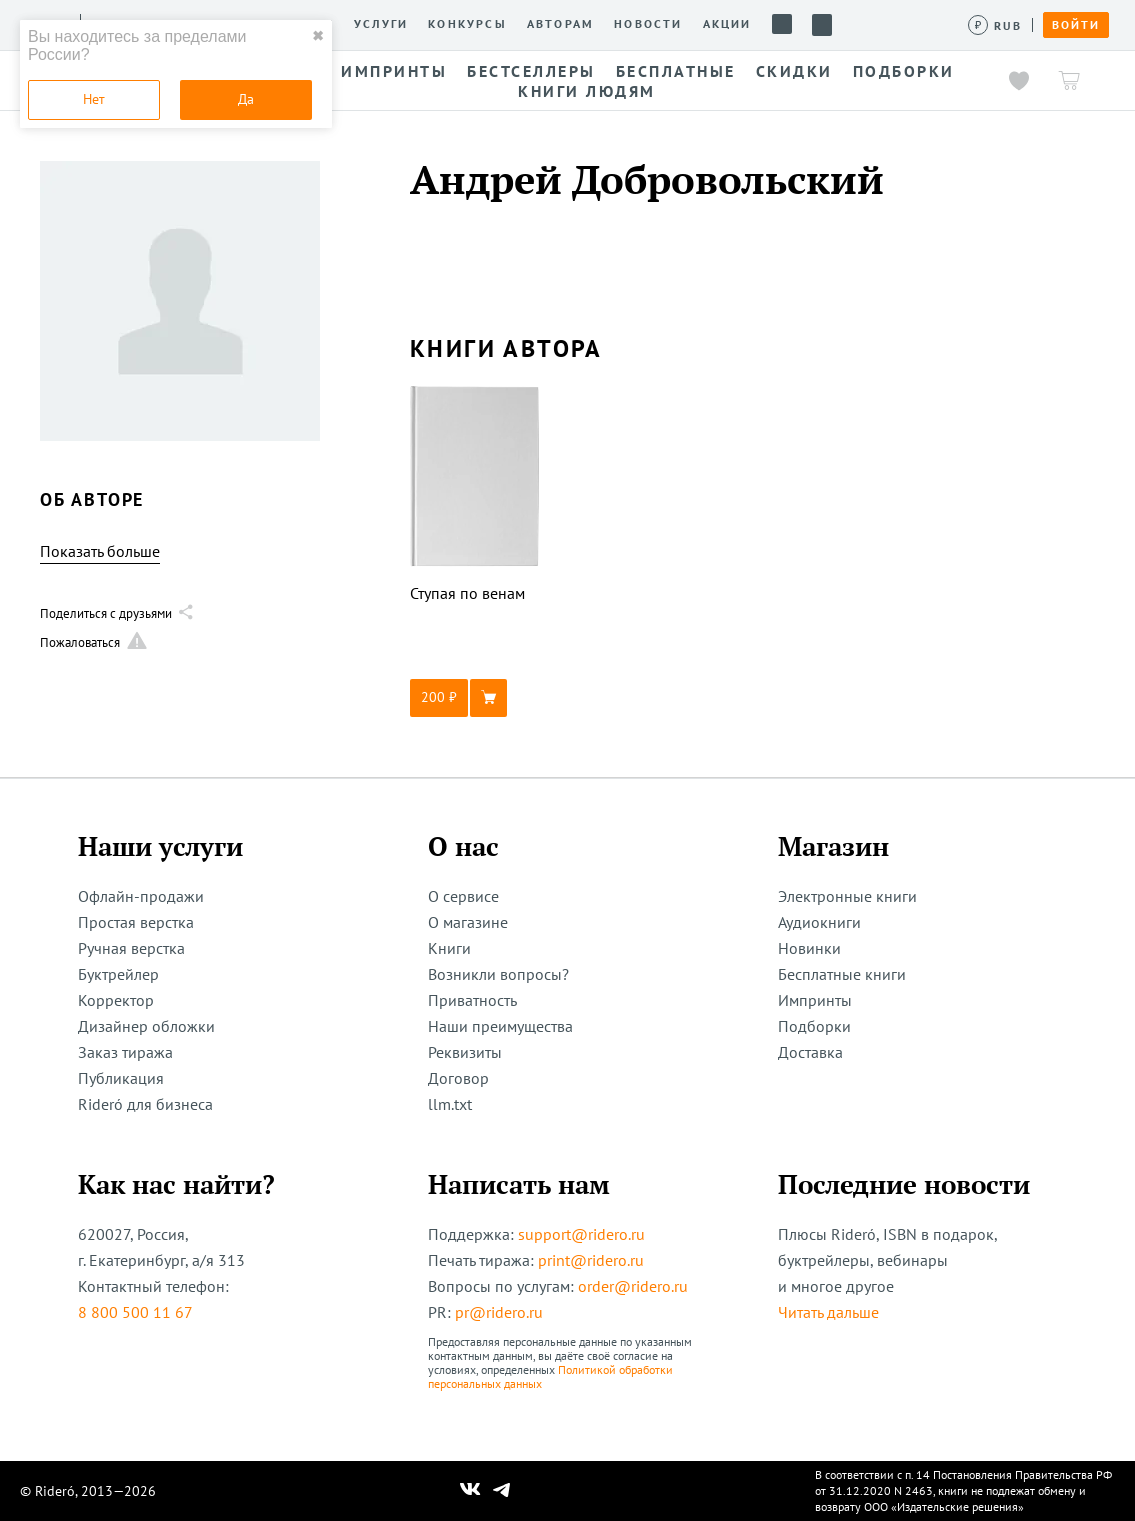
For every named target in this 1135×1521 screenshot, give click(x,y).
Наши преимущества (500, 1026)
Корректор (116, 1000)
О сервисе (463, 896)
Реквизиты (465, 1052)
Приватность (472, 1000)
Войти (1076, 25)
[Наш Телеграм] (501, 1491)
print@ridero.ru (591, 1260)
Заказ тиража (125, 1052)
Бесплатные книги (842, 974)
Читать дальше (828, 1312)
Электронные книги (847, 896)
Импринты (815, 1000)
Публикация (121, 1078)
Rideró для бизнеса (145, 1104)
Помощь (782, 24)
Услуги (381, 24)
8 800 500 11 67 (135, 1312)
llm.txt (450, 1104)
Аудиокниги (819, 922)
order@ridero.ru (633, 1286)
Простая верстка (136, 922)
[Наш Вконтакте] (470, 1491)
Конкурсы (467, 24)
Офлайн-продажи (141, 896)
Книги (449, 948)
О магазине (468, 922)
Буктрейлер (118, 974)
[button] (475, 698)
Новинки (809, 948)
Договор (458, 1078)
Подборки (814, 1026)
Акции (727, 24)
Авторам (560, 24)
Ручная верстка (131, 948)
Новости (648, 24)
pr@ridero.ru (499, 1312)
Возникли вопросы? (498, 974)
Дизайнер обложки (146, 1026)
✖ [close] (318, 36)
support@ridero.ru (581, 1234)
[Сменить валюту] (995, 25)
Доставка (810, 1052)
